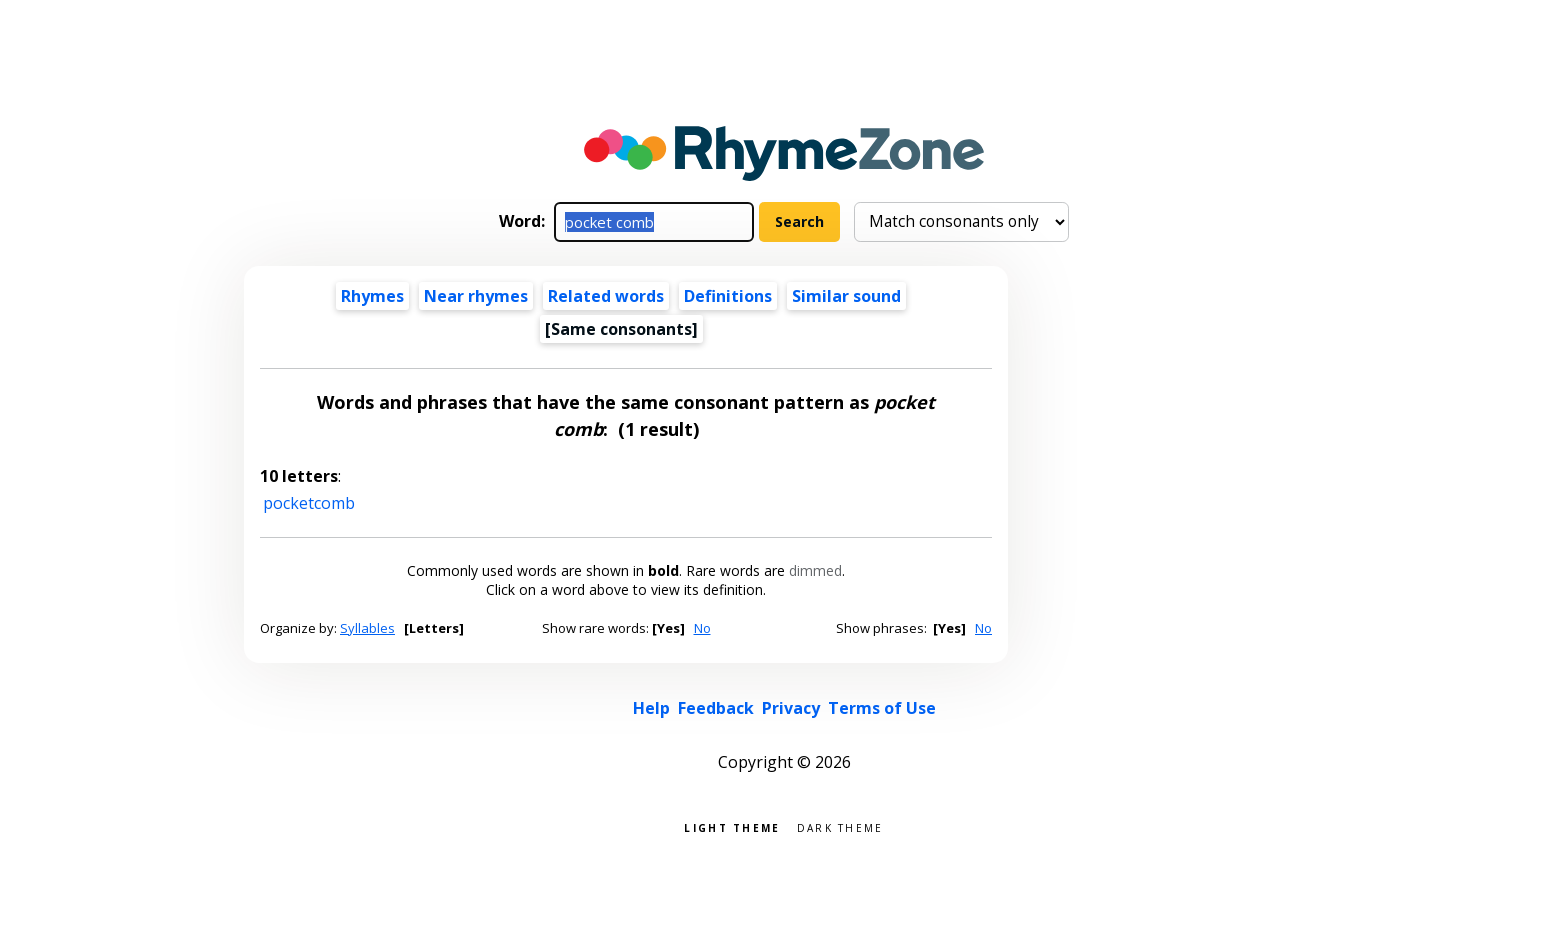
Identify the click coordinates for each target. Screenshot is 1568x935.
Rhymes (372, 296)
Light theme (732, 826)
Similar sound (846, 296)
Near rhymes (476, 296)
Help (651, 708)
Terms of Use (882, 708)
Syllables (367, 628)
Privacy (791, 708)
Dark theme (840, 826)
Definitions (728, 296)
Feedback (716, 708)
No (702, 628)
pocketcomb (309, 503)
